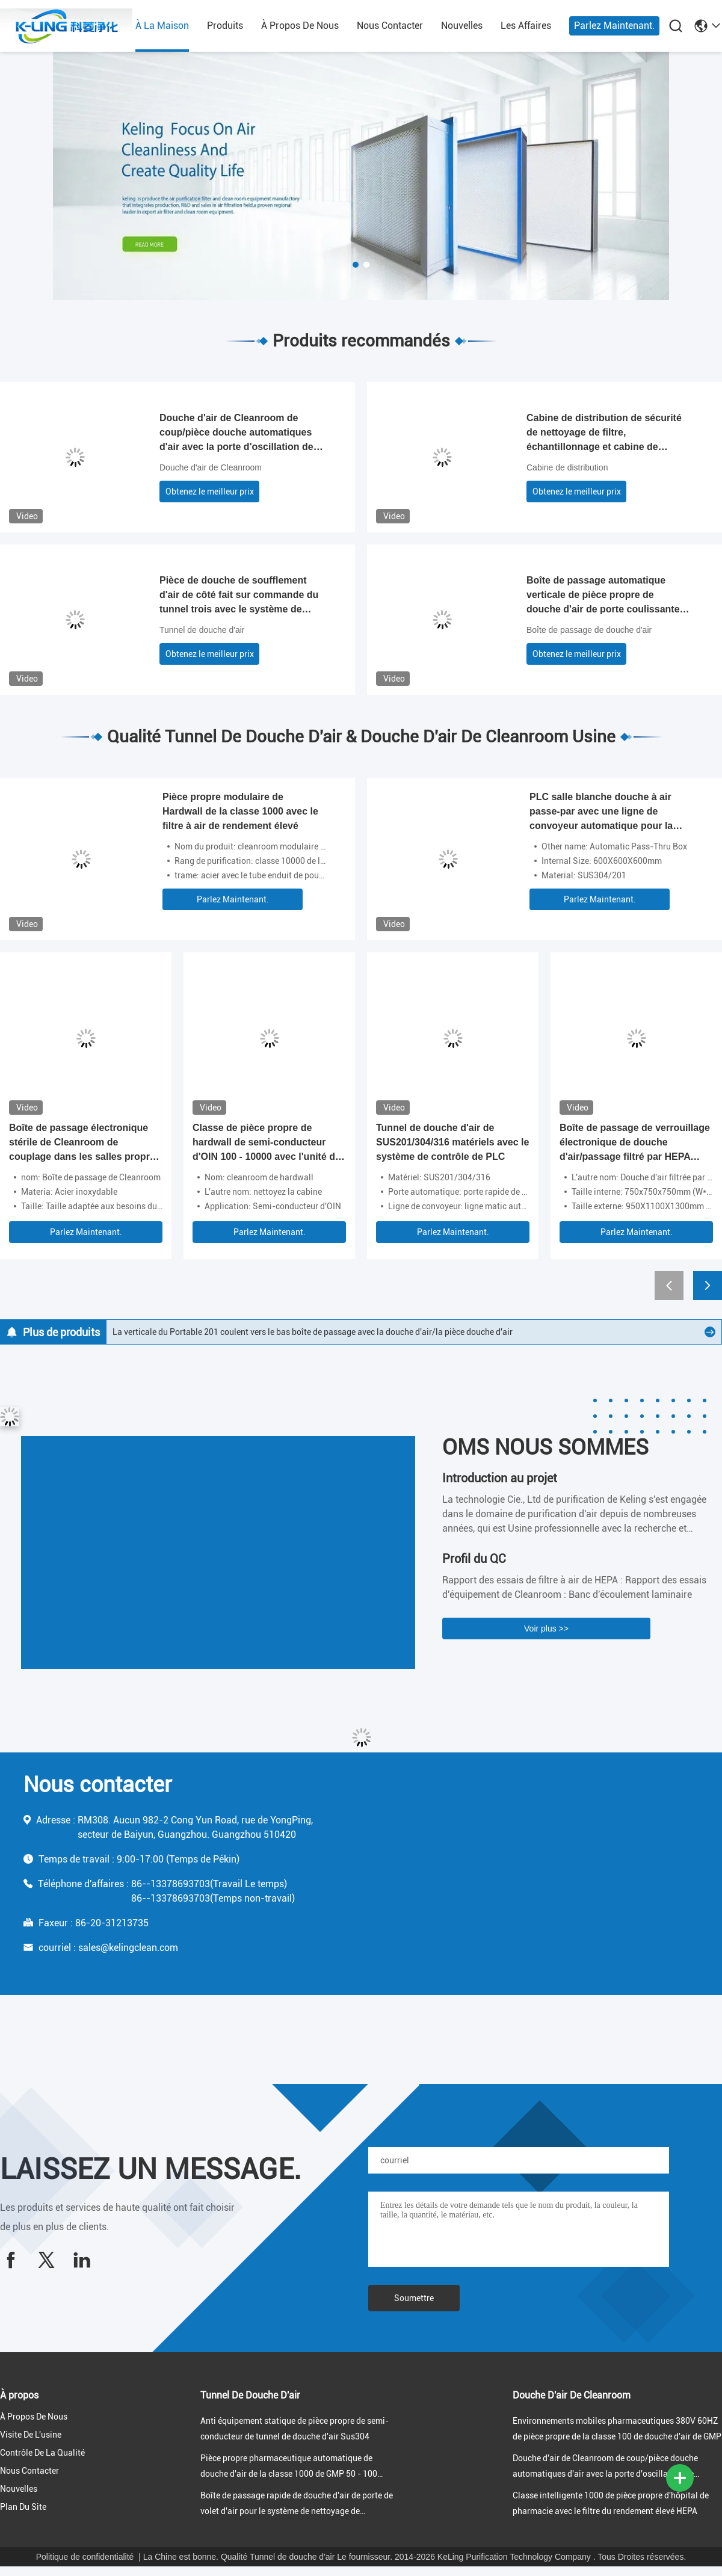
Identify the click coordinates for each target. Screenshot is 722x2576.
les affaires (526, 25)
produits (225, 25)
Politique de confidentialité (85, 2557)
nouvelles (462, 25)
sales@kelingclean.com (128, 1947)
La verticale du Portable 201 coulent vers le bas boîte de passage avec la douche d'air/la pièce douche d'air (313, 1332)
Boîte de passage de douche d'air (589, 630)
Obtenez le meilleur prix (209, 491)
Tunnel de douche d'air (201, 630)
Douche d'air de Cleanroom (210, 467)
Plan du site (23, 2507)
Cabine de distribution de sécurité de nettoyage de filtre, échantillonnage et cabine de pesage (604, 433)
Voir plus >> (546, 1628)
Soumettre (414, 2298)
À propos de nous (300, 25)
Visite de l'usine (30, 2434)
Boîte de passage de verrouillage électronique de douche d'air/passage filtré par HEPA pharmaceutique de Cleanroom (635, 1143)
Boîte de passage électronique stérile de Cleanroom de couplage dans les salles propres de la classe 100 (85, 1143)
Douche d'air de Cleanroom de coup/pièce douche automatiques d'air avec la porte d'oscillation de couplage (236, 433)
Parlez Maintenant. (614, 25)
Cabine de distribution (567, 467)
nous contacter (390, 25)
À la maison (162, 25)
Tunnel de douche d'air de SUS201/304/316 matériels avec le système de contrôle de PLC (452, 1142)
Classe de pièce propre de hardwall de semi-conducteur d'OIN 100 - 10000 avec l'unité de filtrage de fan (267, 1143)
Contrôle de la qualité (42, 2452)
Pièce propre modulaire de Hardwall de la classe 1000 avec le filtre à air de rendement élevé (240, 811)
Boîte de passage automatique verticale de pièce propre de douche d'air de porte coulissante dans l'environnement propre (603, 596)
